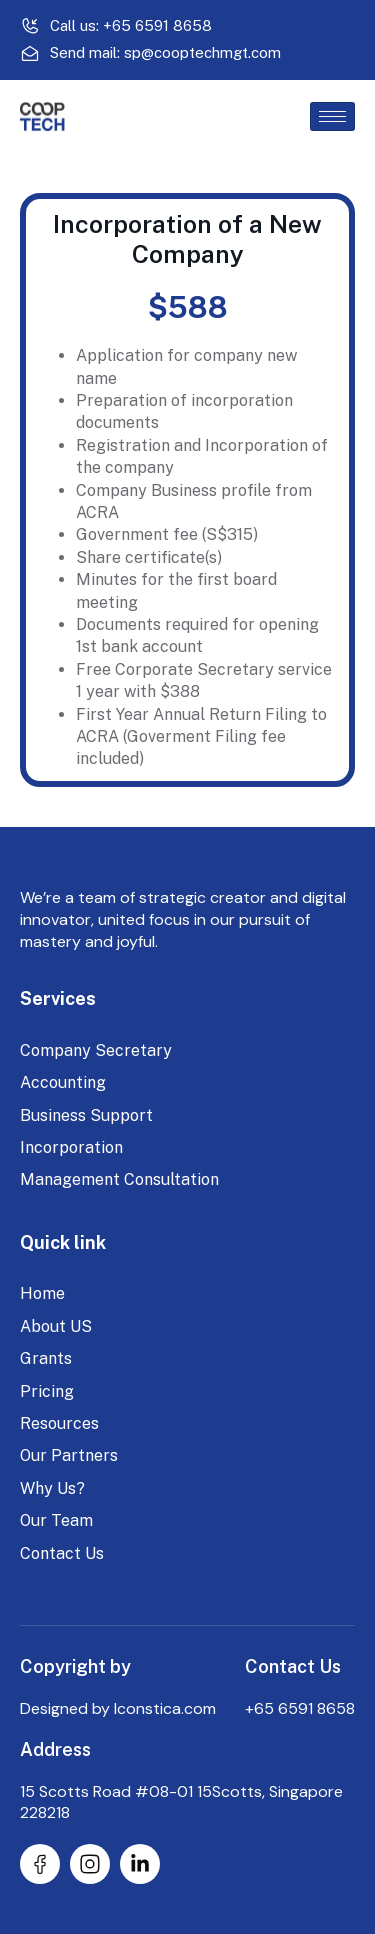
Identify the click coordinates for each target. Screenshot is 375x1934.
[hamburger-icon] (332, 116)
